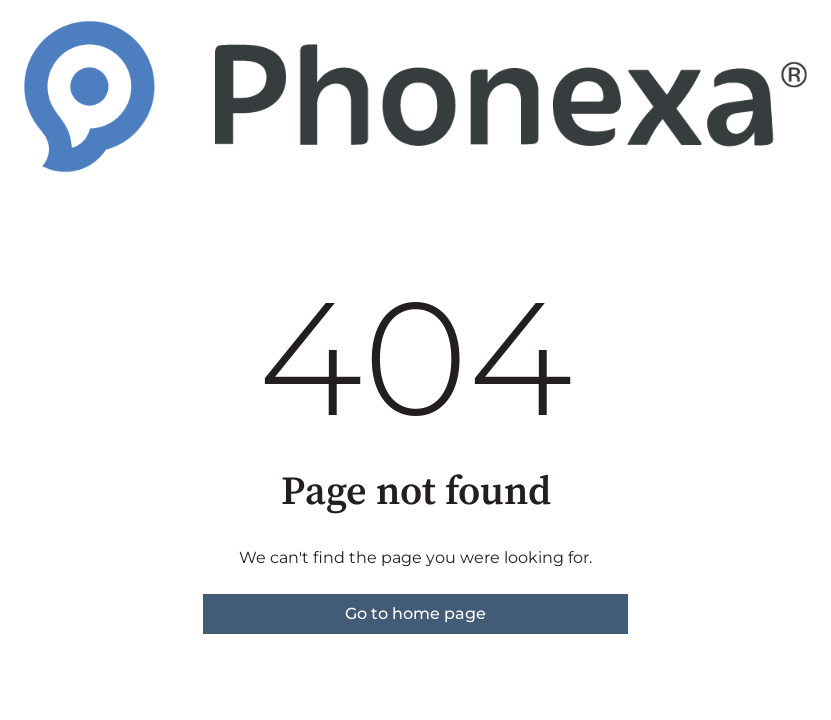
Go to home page (415, 613)
